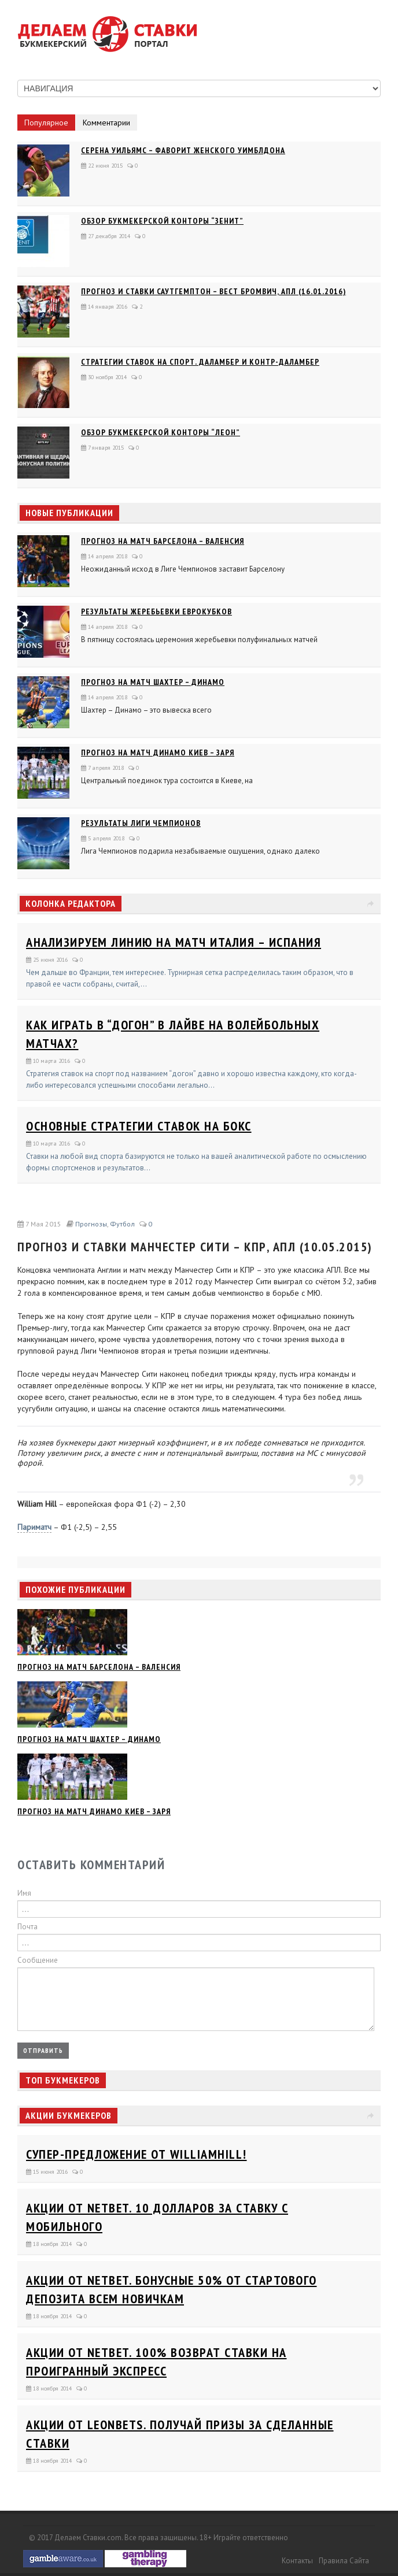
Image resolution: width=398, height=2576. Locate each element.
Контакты (297, 2561)
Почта (27, 1927)
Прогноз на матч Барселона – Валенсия (162, 541)
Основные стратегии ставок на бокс (139, 1126)
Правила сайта (344, 2561)
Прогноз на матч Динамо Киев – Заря (157, 752)
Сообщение (37, 1960)
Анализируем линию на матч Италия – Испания (173, 942)
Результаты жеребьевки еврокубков (156, 611)
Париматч (34, 1527)
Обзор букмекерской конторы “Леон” (160, 432)
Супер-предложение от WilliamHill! (136, 2154)
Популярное (46, 122)
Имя (24, 1893)
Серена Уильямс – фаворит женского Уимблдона (183, 150)
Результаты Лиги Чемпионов (141, 823)
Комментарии (106, 122)
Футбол (122, 1224)
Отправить (43, 2050)
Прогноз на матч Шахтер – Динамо (152, 682)
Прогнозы (91, 1224)
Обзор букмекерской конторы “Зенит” (162, 221)
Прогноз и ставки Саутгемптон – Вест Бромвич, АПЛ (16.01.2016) (213, 291)
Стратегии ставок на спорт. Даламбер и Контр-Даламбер (200, 362)
